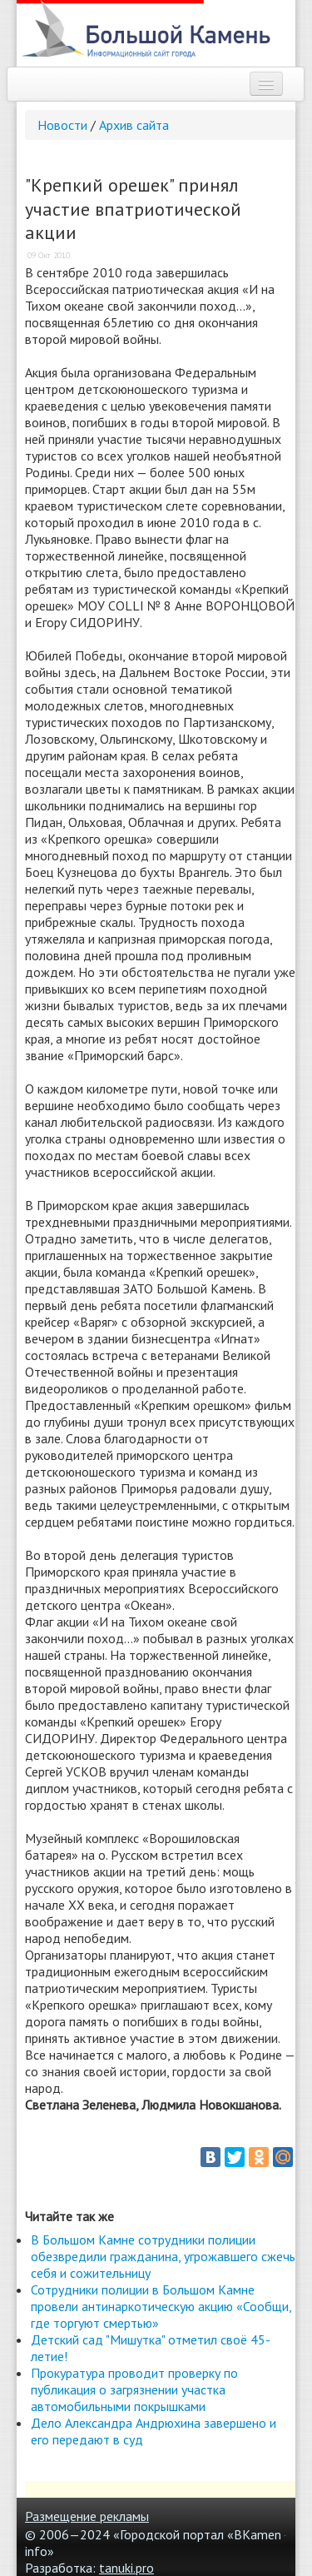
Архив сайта (134, 125)
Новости (62, 125)
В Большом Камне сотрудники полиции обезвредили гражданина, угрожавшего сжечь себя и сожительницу (163, 2256)
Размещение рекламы (87, 2516)
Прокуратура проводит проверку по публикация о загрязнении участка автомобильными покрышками (134, 2389)
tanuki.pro (126, 2567)
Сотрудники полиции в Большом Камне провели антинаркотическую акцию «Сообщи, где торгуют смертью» (161, 2306)
